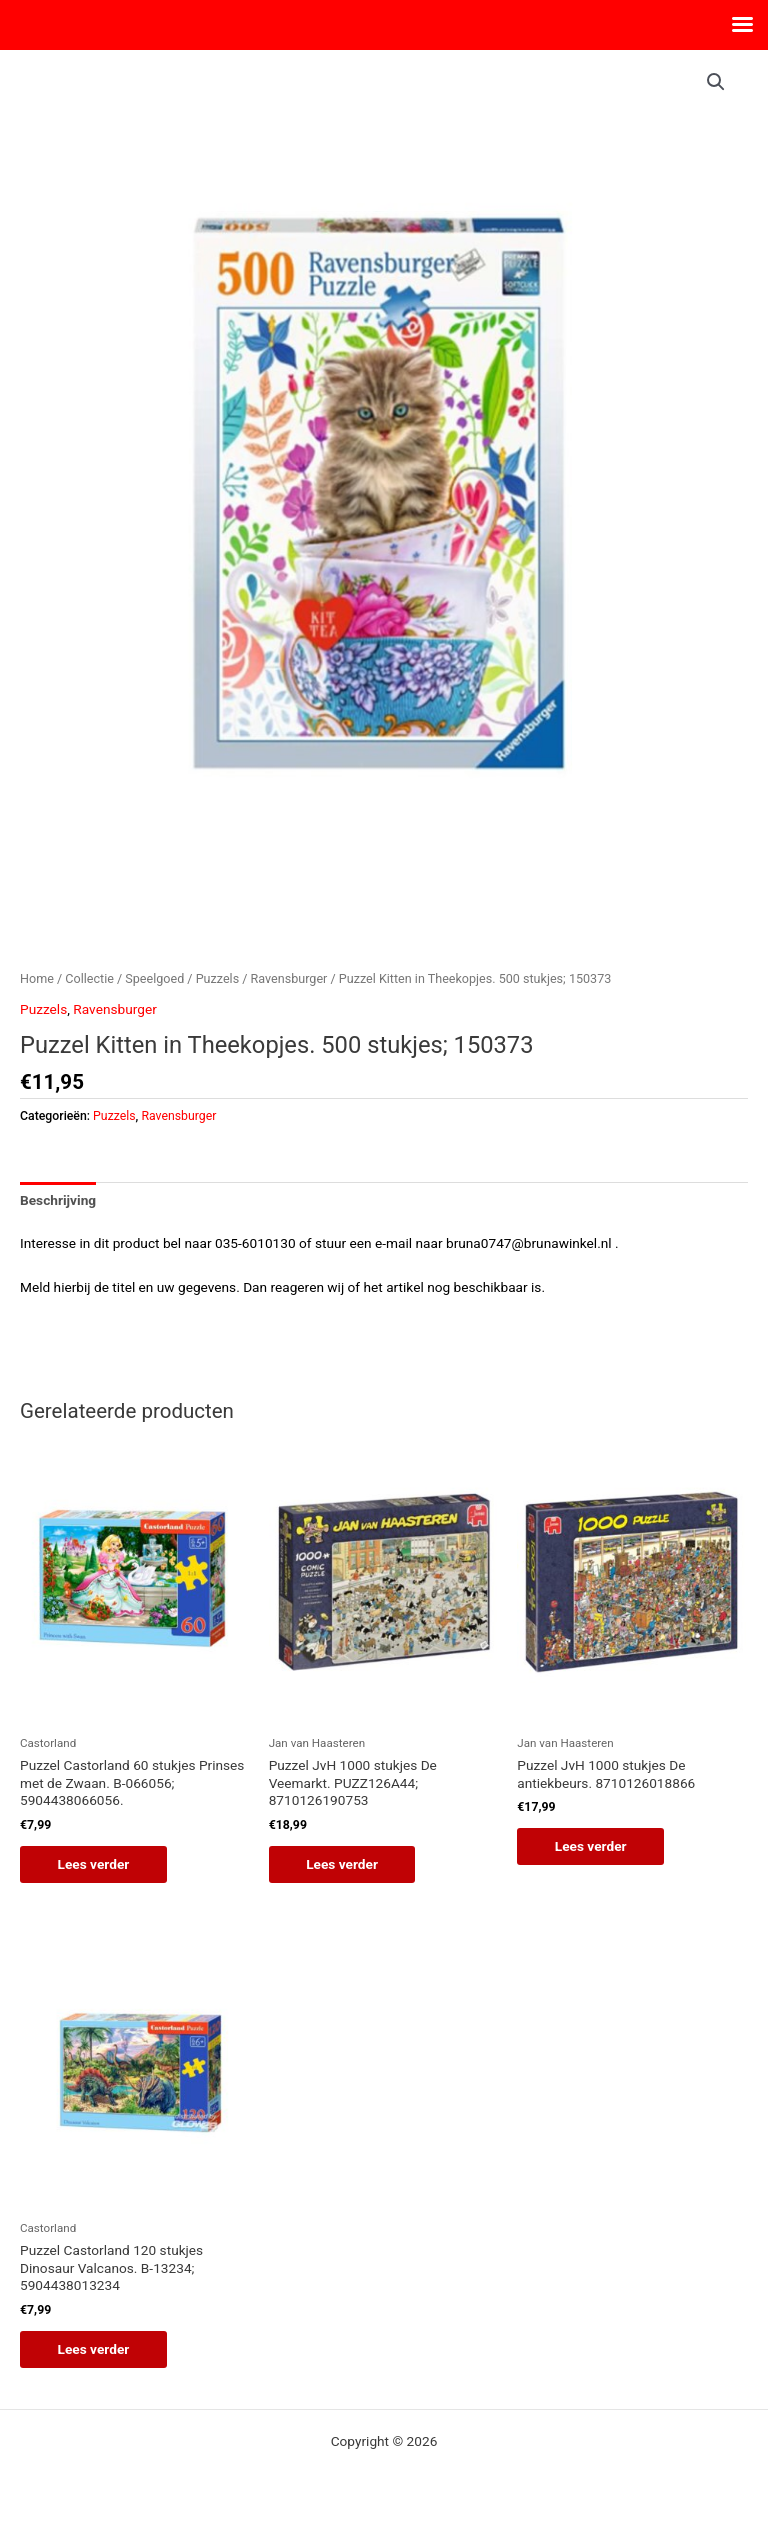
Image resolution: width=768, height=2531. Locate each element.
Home (37, 978)
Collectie (89, 978)
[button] (716, 82)
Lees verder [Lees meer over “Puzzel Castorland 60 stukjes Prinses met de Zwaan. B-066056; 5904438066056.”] (96, 1864)
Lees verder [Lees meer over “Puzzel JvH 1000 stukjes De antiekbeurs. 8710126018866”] (593, 1846)
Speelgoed (154, 978)
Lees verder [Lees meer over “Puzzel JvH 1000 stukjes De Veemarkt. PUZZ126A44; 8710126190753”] (345, 1864)
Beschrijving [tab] (58, 1200)
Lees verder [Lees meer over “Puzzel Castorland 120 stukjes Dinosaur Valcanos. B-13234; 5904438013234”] (96, 2350)
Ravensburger (289, 978)
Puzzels (217, 978)
